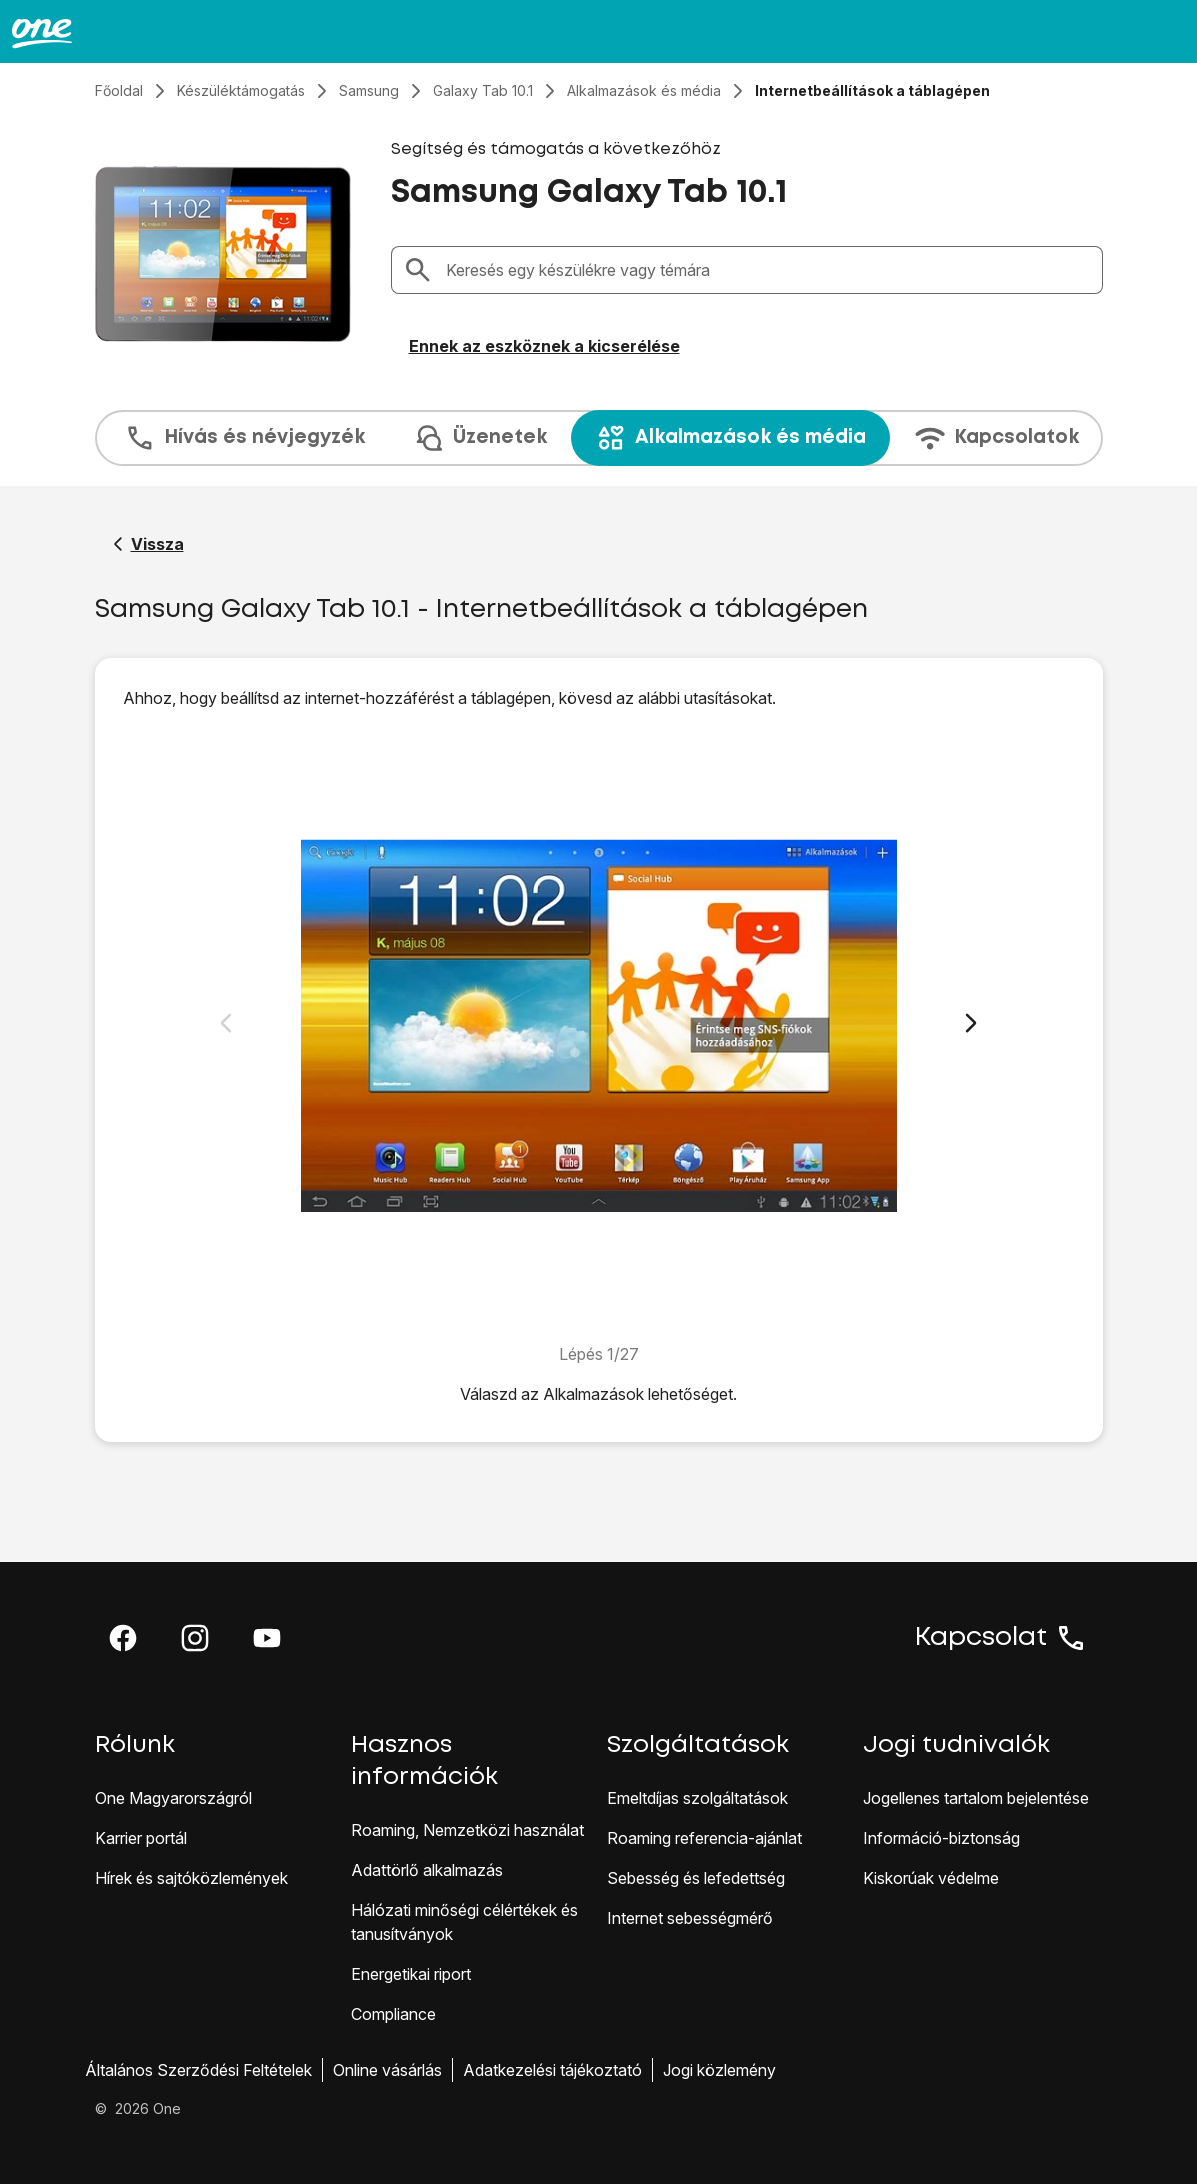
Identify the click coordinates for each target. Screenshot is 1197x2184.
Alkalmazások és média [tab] (730, 438)
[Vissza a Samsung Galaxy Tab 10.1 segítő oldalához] (148, 544)
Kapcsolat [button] (1001, 1638)
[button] (123, 1638)
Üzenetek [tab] (480, 438)
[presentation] (599, 438)
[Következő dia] (971, 1023)
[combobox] (768, 270)
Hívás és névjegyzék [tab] (244, 438)
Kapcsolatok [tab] (996, 438)
